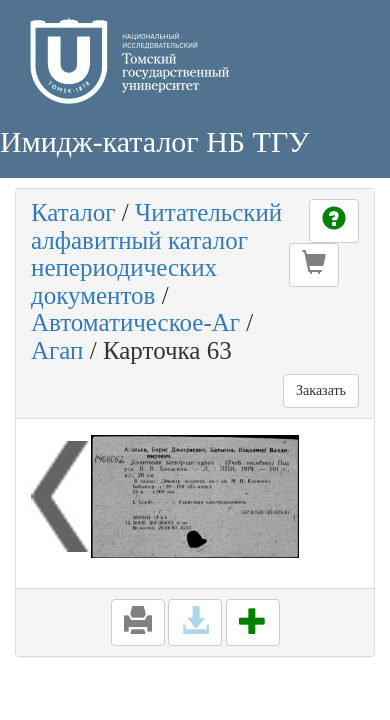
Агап (57, 350)
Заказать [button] (321, 390)
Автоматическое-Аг (135, 322)
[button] (314, 265)
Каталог (73, 212)
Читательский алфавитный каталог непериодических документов (156, 254)
